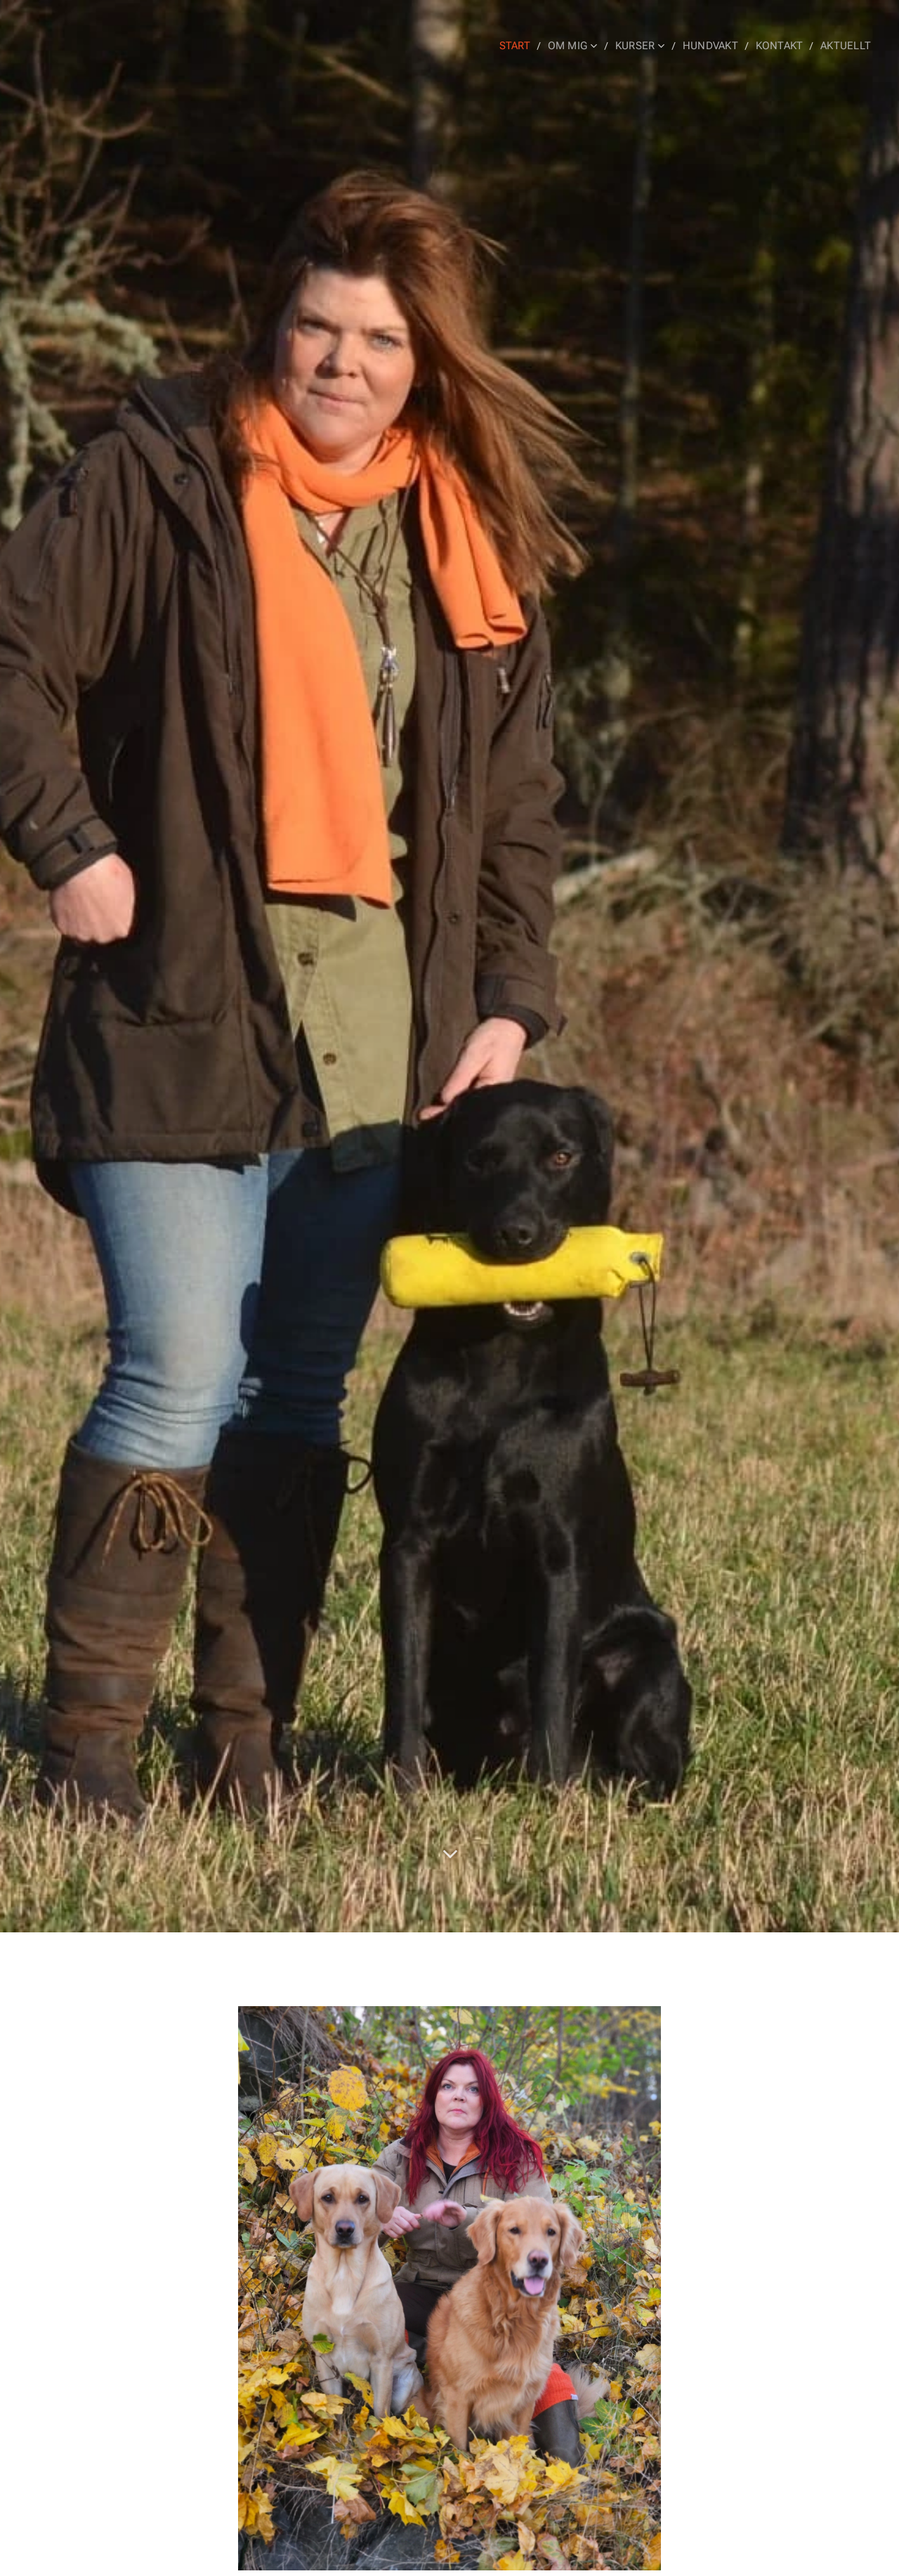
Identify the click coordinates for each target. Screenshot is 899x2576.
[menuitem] (522, 45)
